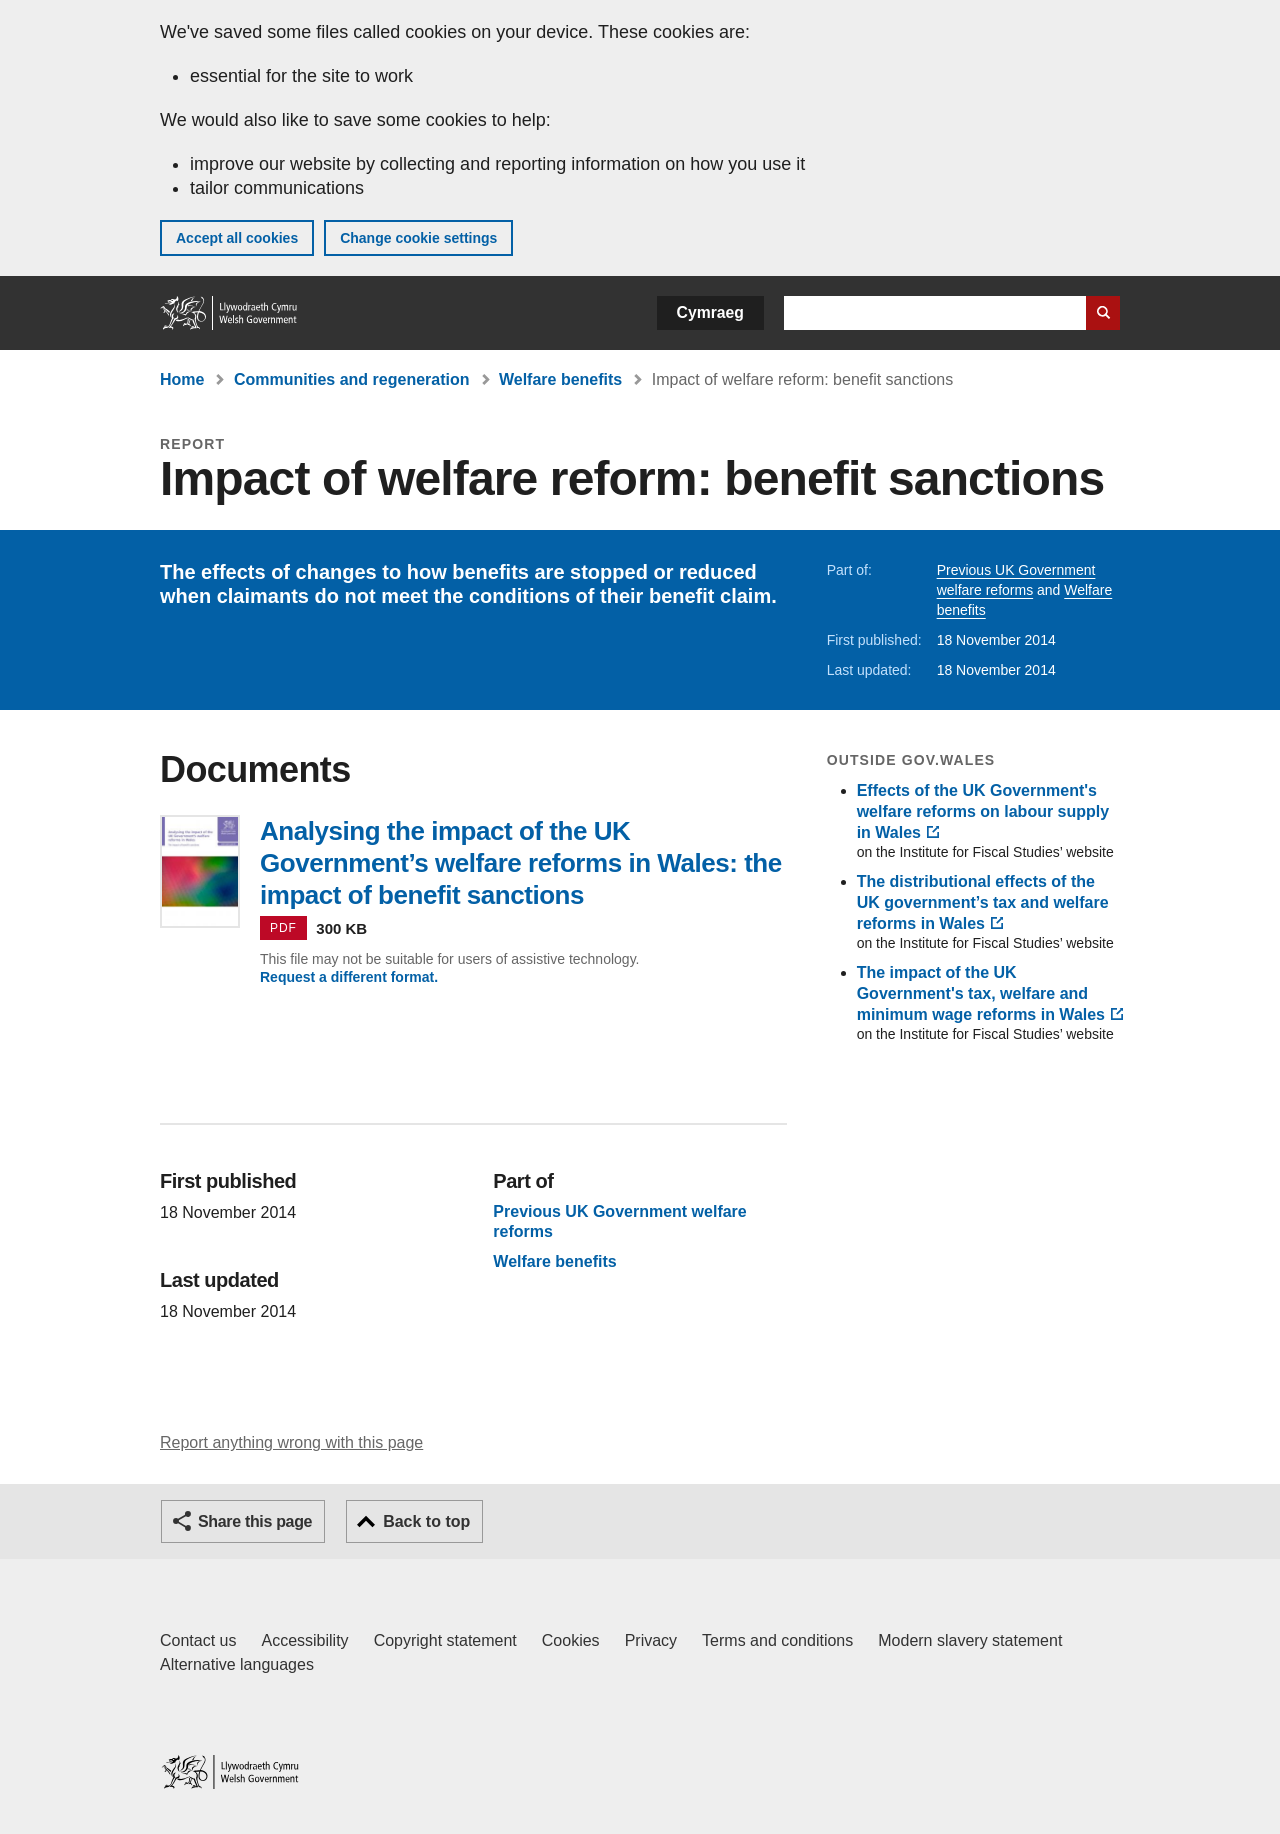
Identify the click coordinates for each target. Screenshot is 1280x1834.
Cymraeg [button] (710, 312)
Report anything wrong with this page (291, 1442)
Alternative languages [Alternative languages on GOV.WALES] (237, 1664)
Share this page (255, 1521)
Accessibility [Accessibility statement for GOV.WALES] (304, 1640)
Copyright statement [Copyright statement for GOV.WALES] (445, 1640)
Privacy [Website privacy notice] (651, 1640)
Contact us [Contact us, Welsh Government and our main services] (198, 1640)
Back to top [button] (426, 1521)
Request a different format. (349, 977)
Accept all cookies (237, 238)
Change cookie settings (418, 238)
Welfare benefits (560, 379)
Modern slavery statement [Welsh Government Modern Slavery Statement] (970, 1640)
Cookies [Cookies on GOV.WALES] (571, 1640)
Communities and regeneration (352, 379)
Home (182, 379)
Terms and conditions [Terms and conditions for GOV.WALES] (777, 1640)
